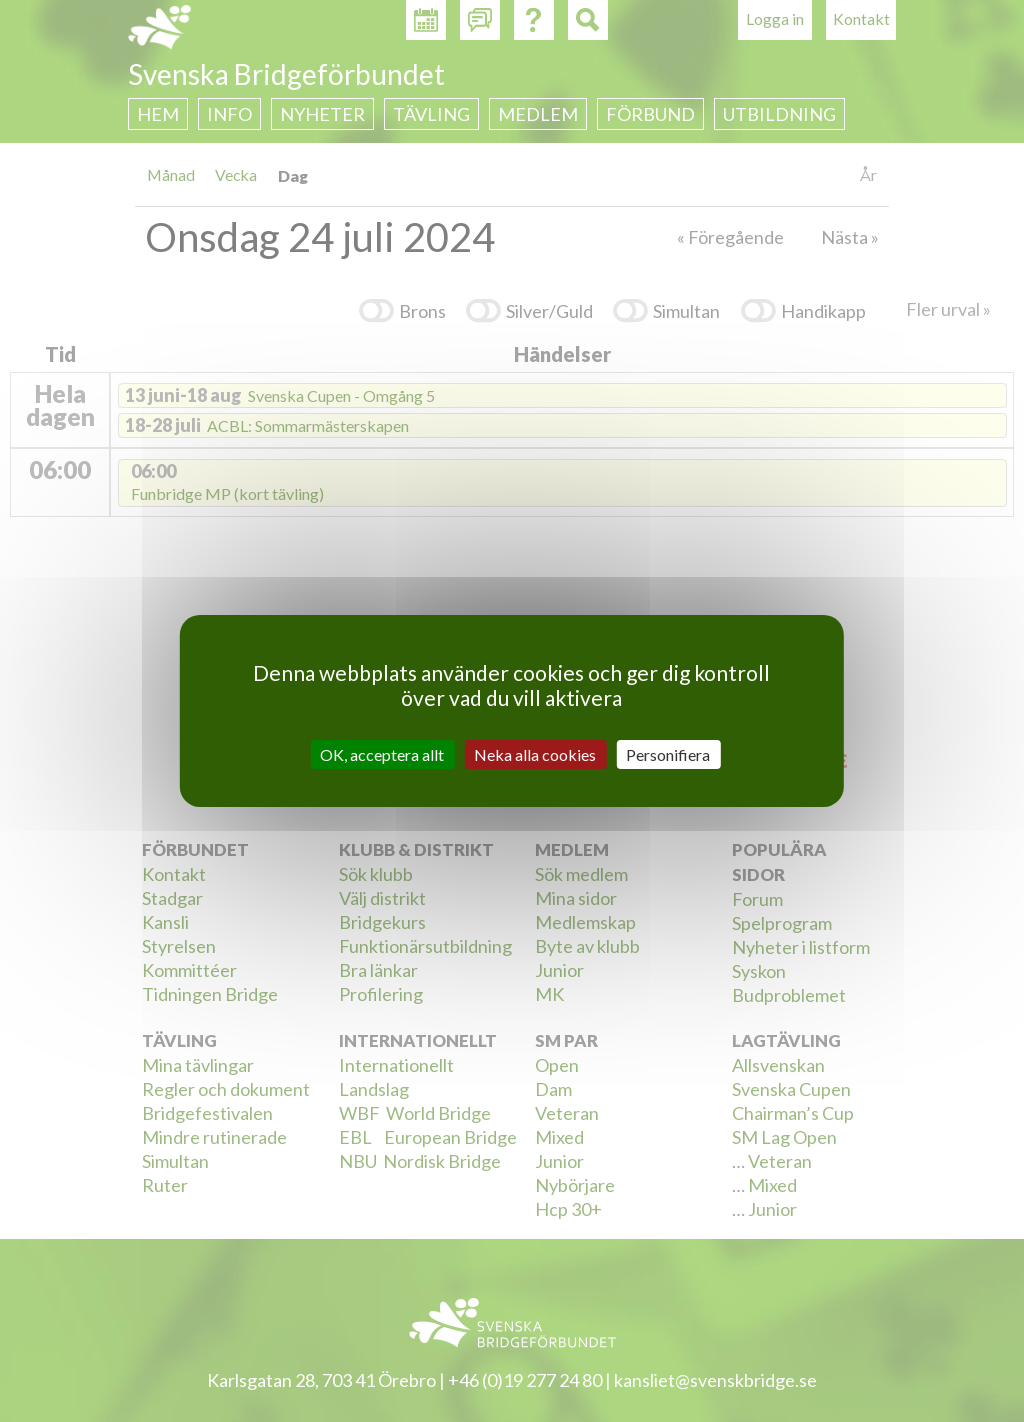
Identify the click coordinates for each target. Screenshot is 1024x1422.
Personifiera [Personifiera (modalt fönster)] (668, 754)
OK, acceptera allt (382, 754)
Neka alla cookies (535, 754)
